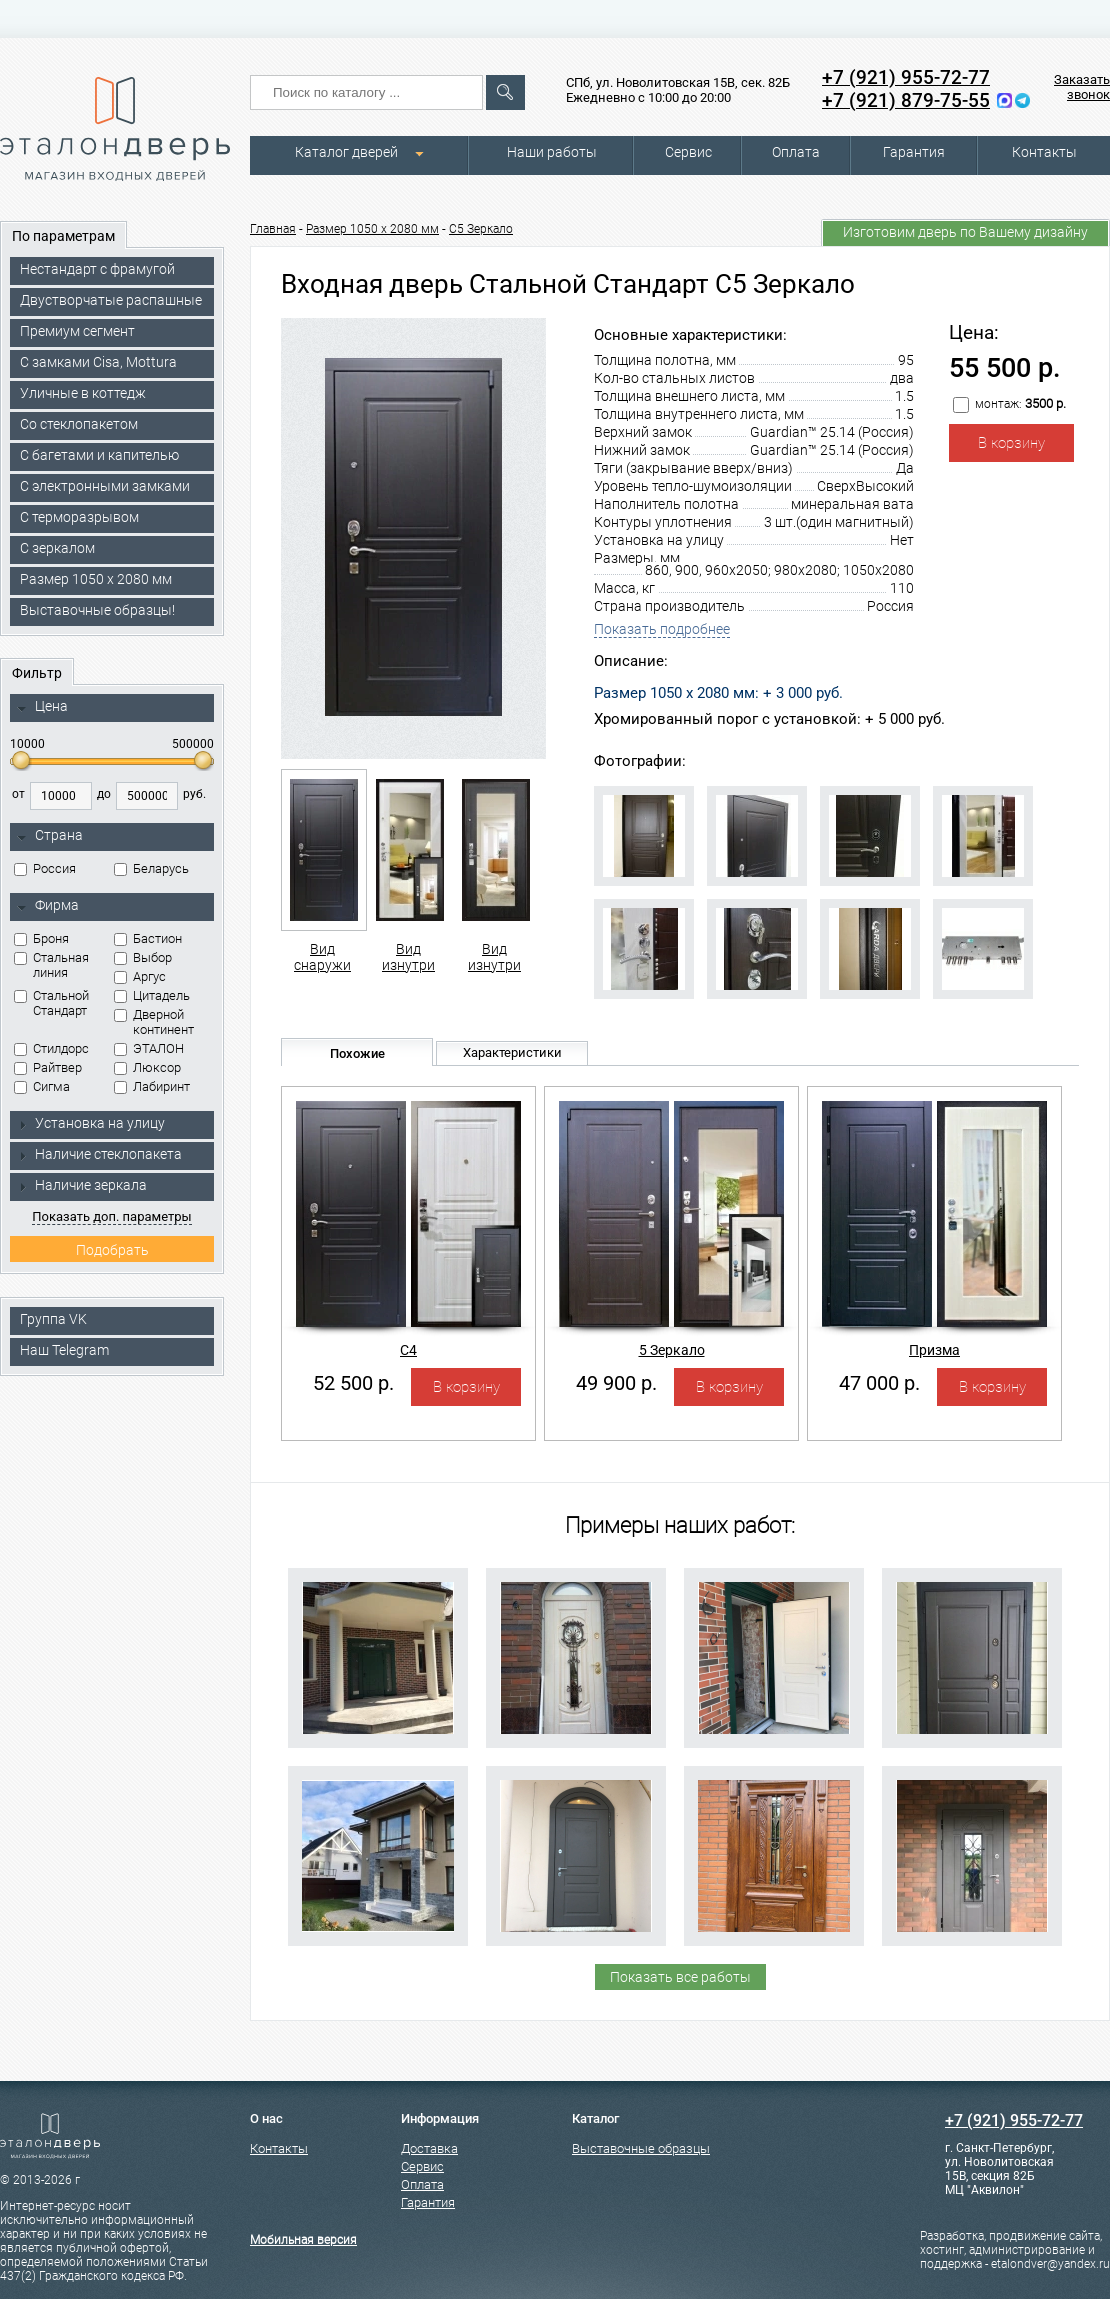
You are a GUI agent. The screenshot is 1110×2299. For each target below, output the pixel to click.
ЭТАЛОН (149, 1048)
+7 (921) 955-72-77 (906, 77)
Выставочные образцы (641, 2148)
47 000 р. (879, 1383)
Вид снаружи (322, 871)
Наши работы (552, 152)
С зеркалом (57, 548)
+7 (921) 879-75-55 (906, 100)
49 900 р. (616, 1383)
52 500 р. (353, 1383)
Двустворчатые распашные (111, 300)
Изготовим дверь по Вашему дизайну (965, 232)
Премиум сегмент (77, 331)
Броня (41, 938)
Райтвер (48, 1067)
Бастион (148, 938)
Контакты (1044, 152)
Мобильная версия (303, 2240)
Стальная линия (51, 965)
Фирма (48, 906)
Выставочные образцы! (97, 610)
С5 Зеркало (481, 229)
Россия (45, 868)
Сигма (42, 1086)
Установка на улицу (91, 1123)
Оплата (796, 152)
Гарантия (914, 152)
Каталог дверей (346, 152)
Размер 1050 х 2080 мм (96, 579)
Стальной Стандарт (51, 1003)
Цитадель (152, 995)
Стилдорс (51, 1048)
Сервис (688, 152)
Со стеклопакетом (79, 424)
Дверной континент (154, 1022)
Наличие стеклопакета (99, 1154)
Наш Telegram (64, 1350)
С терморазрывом (79, 517)
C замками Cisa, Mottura (98, 362)
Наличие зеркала (82, 1185)
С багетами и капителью (99, 455)
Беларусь (151, 868)
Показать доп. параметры (111, 1216)
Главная (273, 229)
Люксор (147, 1067)
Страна (50, 836)
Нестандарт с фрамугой (97, 269)
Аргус (140, 976)
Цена (42, 707)
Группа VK (53, 1319)
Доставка (429, 2148)
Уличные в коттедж (83, 393)
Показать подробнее (662, 629)
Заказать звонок (1082, 87)
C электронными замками (105, 486)
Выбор (143, 957)
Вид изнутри (408, 871)
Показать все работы (680, 1977)
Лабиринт (152, 1086)
